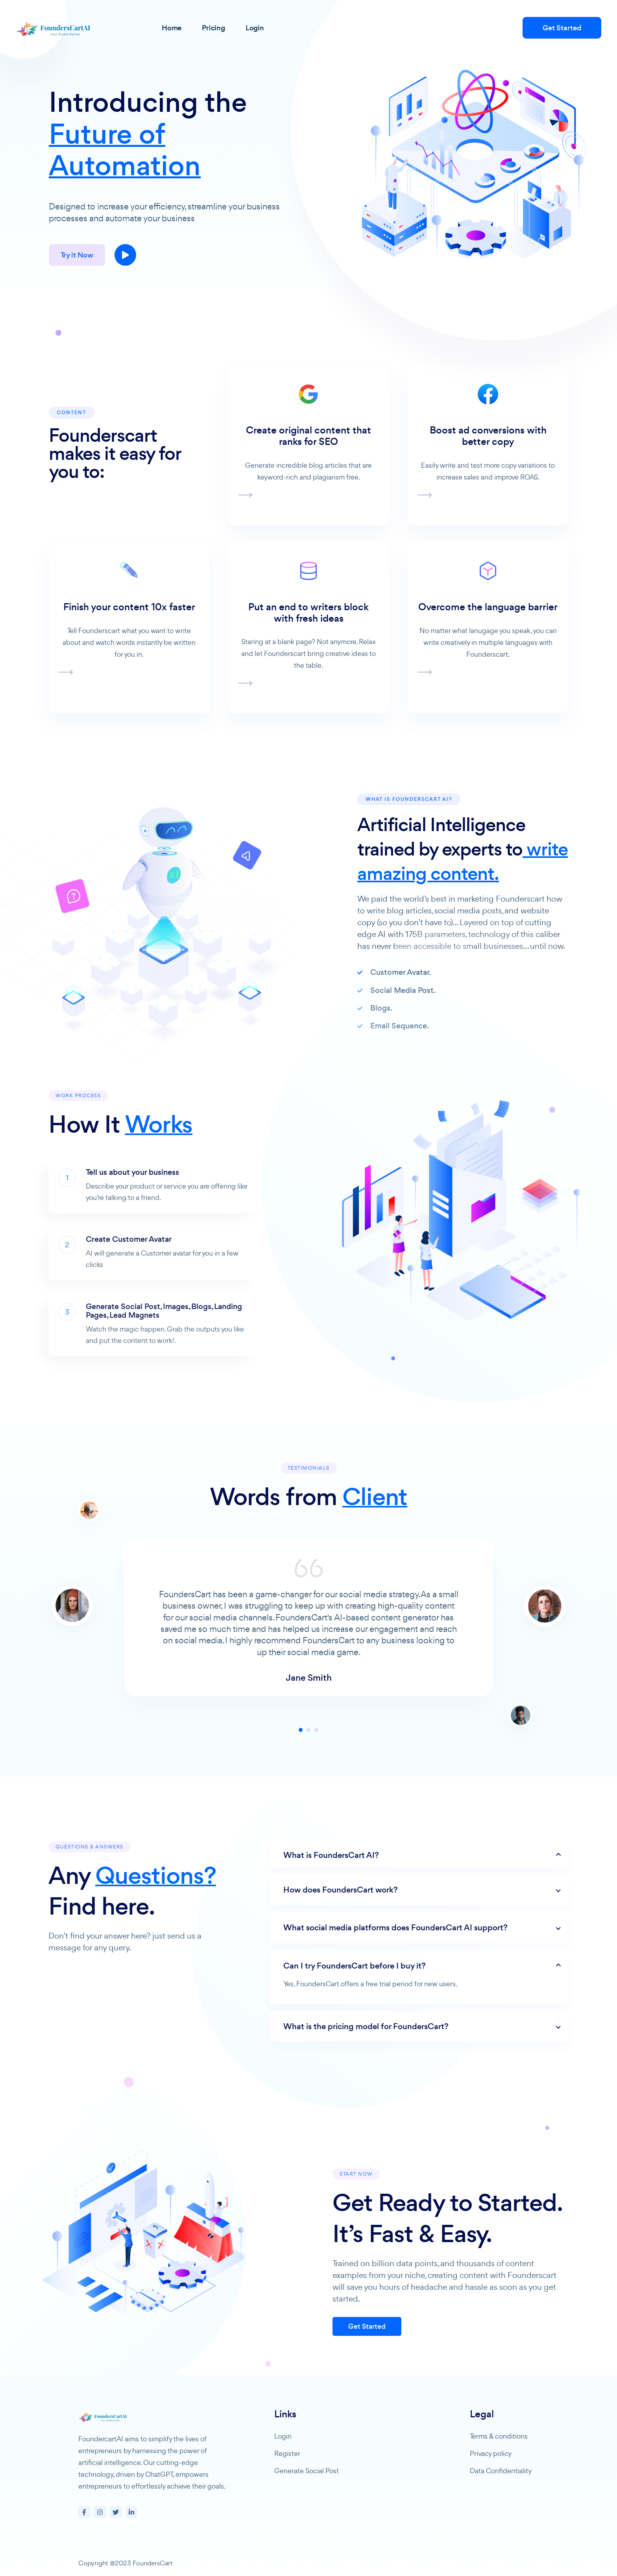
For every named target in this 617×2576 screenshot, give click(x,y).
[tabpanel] (308, 1669)
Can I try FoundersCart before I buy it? (389, 1965)
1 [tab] (301, 1765)
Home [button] (171, 28)
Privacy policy (491, 2453)
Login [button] (255, 28)
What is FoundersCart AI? (366, 1855)
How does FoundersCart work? (375, 1889)
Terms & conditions (499, 2436)
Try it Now (77, 255)
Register (287, 2453)
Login (283, 2436)
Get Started (562, 28)
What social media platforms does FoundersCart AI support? (430, 1927)
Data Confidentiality (501, 2470)
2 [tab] (308, 1765)
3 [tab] (316, 1765)
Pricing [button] (213, 28)
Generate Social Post (306, 2470)
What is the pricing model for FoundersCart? (401, 2026)
